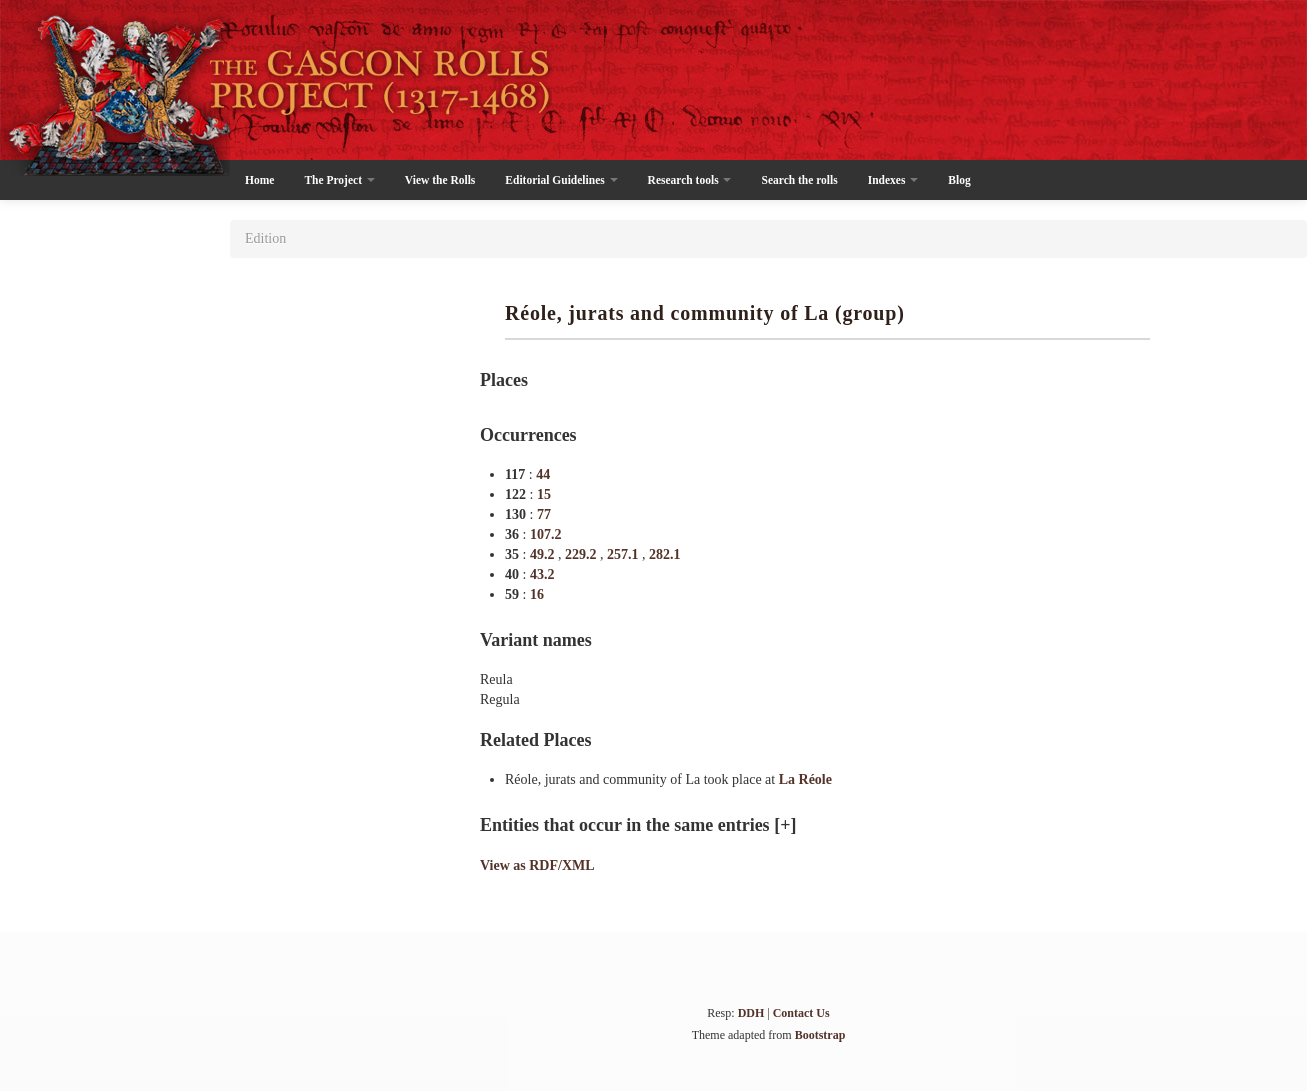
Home (259, 180)
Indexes (893, 180)
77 (544, 514)
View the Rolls (440, 180)
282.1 (665, 554)
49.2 (544, 554)
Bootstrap (820, 1035)
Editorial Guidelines (561, 180)
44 (543, 474)
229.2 (582, 554)
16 (537, 594)
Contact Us (801, 1013)
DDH (751, 1013)
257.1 (624, 554)
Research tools (690, 180)
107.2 (546, 534)
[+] (785, 825)
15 (544, 494)
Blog (959, 180)
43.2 (542, 574)
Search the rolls (799, 180)
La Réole (805, 779)
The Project (339, 180)
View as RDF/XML (537, 865)
